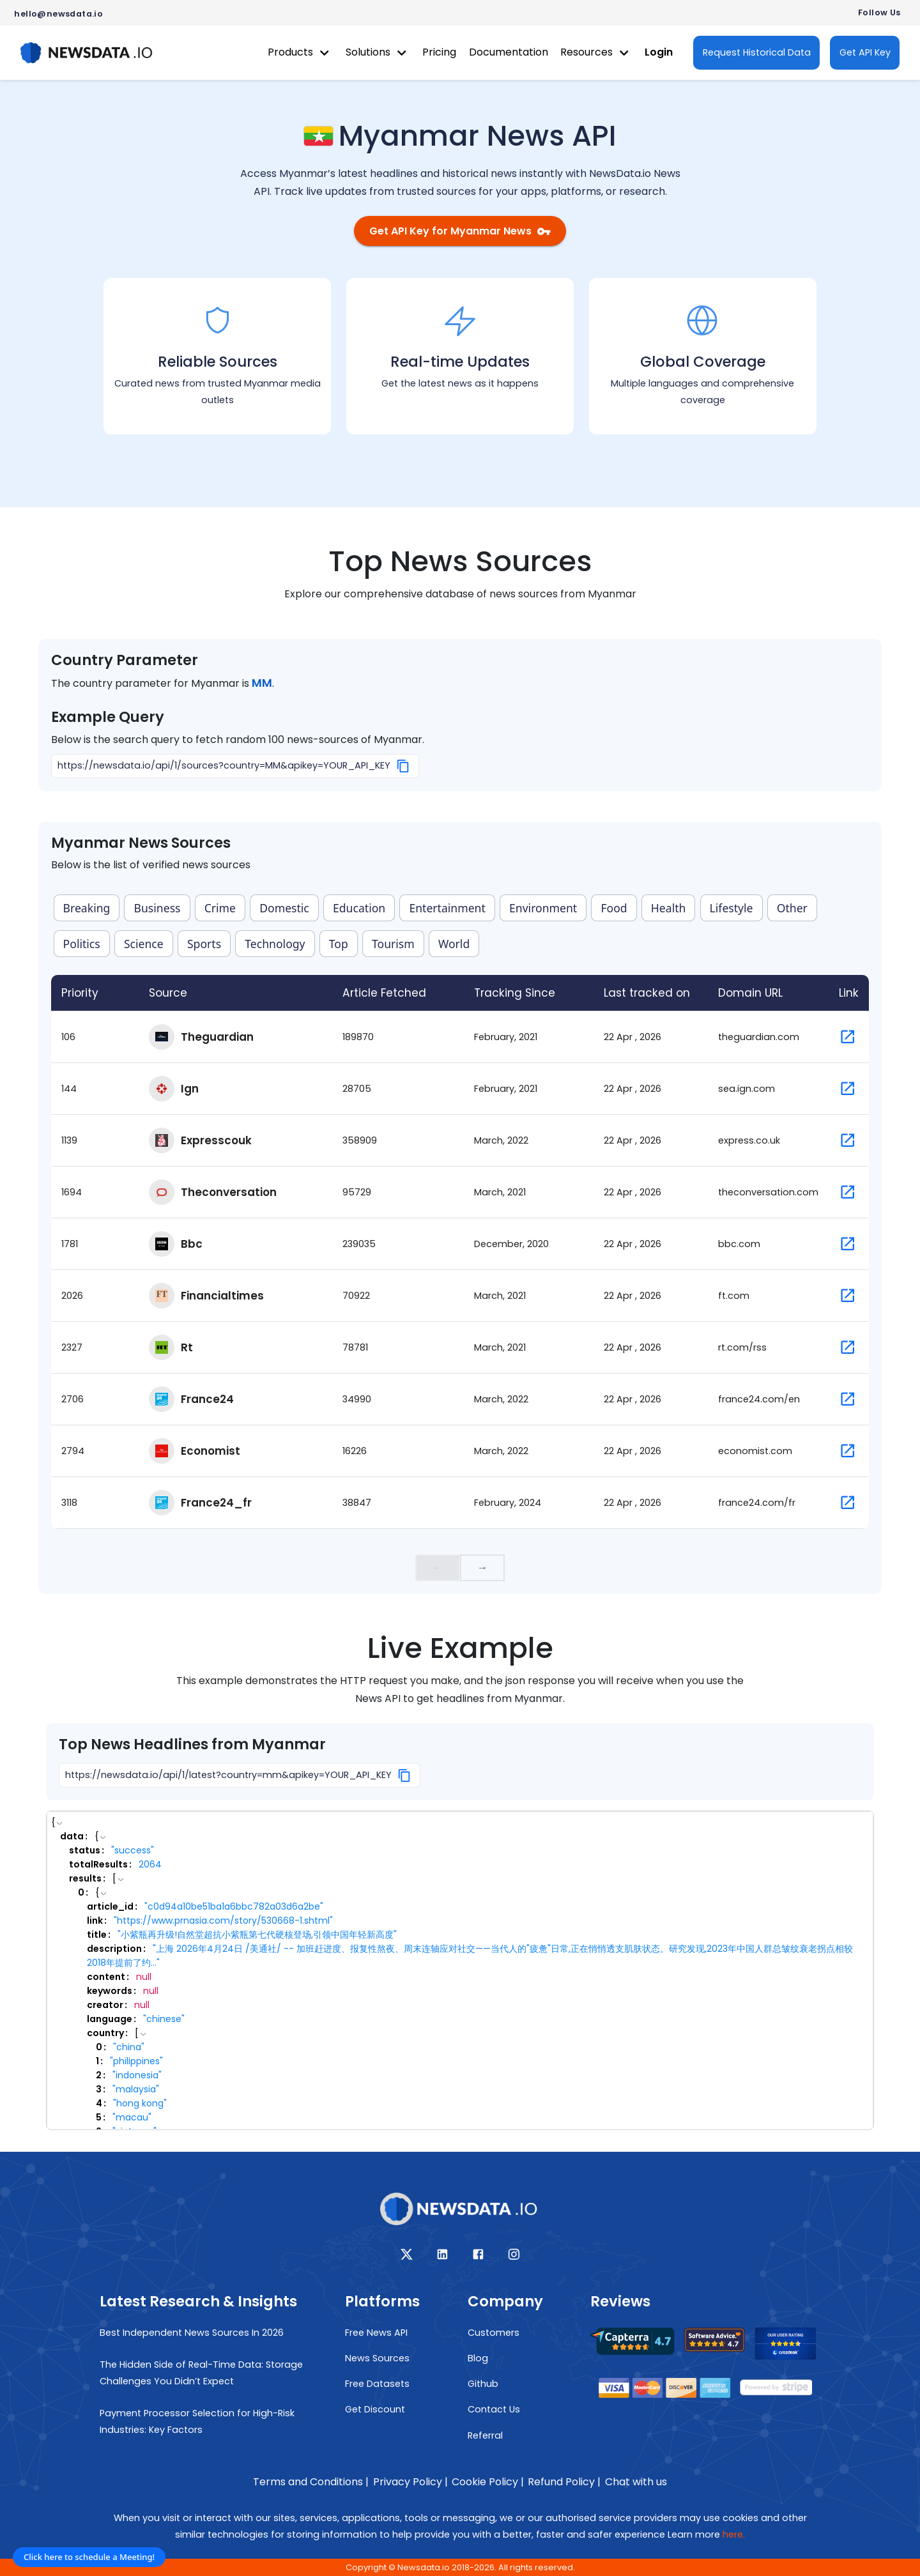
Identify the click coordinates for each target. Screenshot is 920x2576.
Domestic (284, 908)
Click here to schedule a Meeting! (89, 2557)
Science (144, 943)
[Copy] (403, 766)
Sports (204, 943)
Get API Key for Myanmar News (460, 231)
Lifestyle (731, 908)
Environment (543, 908)
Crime (220, 908)
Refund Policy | (564, 2481)
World (454, 943)
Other (792, 908)
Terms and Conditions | (311, 2481)
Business (157, 908)
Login (659, 52)
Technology (275, 943)
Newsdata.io (423, 2567)
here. (734, 2534)
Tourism (393, 943)
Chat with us (636, 2481)
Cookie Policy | (488, 2481)
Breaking (87, 908)
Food (614, 908)
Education (359, 908)
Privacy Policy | (410, 2481)
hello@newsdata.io (58, 13)
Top (338, 943)
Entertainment (447, 908)
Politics (81, 943)
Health (668, 908)
